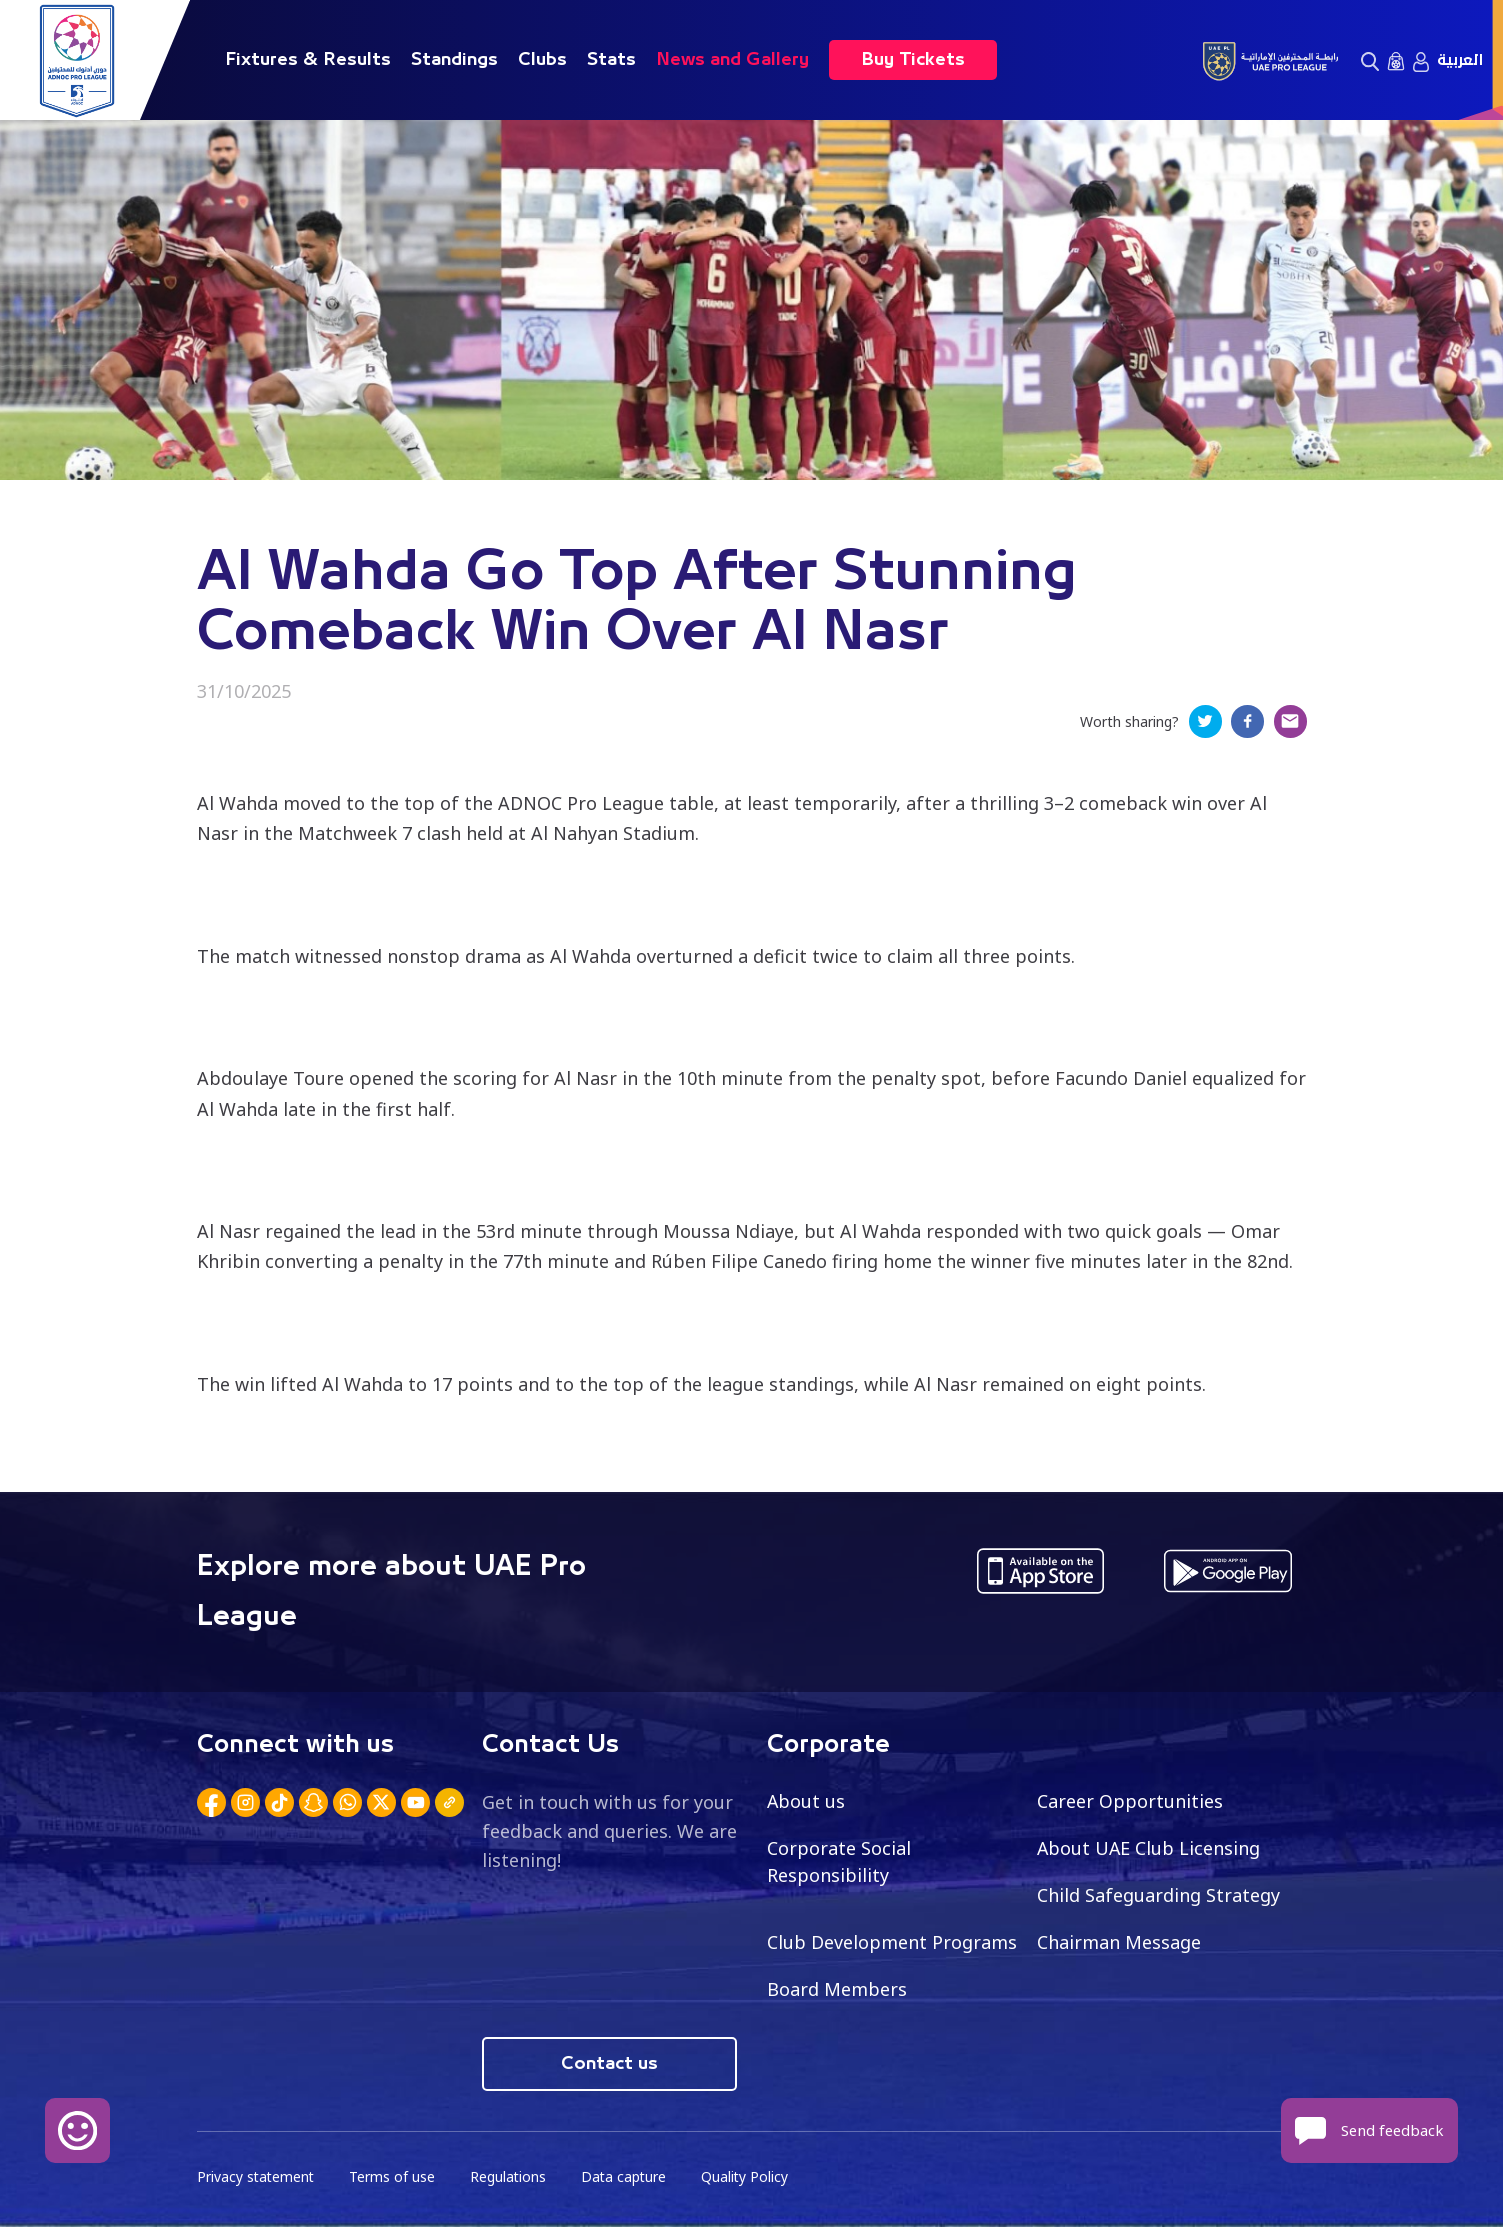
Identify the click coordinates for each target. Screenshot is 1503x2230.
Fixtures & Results (308, 60)
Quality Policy (751, 2180)
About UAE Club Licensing (1149, 1850)
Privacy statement (257, 2180)
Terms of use (395, 2180)
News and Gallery (732, 60)
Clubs (542, 60)
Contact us (609, 2067)
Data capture (628, 2180)
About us (806, 1803)
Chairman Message (1119, 1944)
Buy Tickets (913, 60)
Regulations (511, 2180)
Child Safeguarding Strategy (1158, 1897)
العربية (1460, 60)
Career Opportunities (1130, 1803)
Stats (611, 60)
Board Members (837, 1991)
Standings (454, 60)
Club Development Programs (892, 1944)
